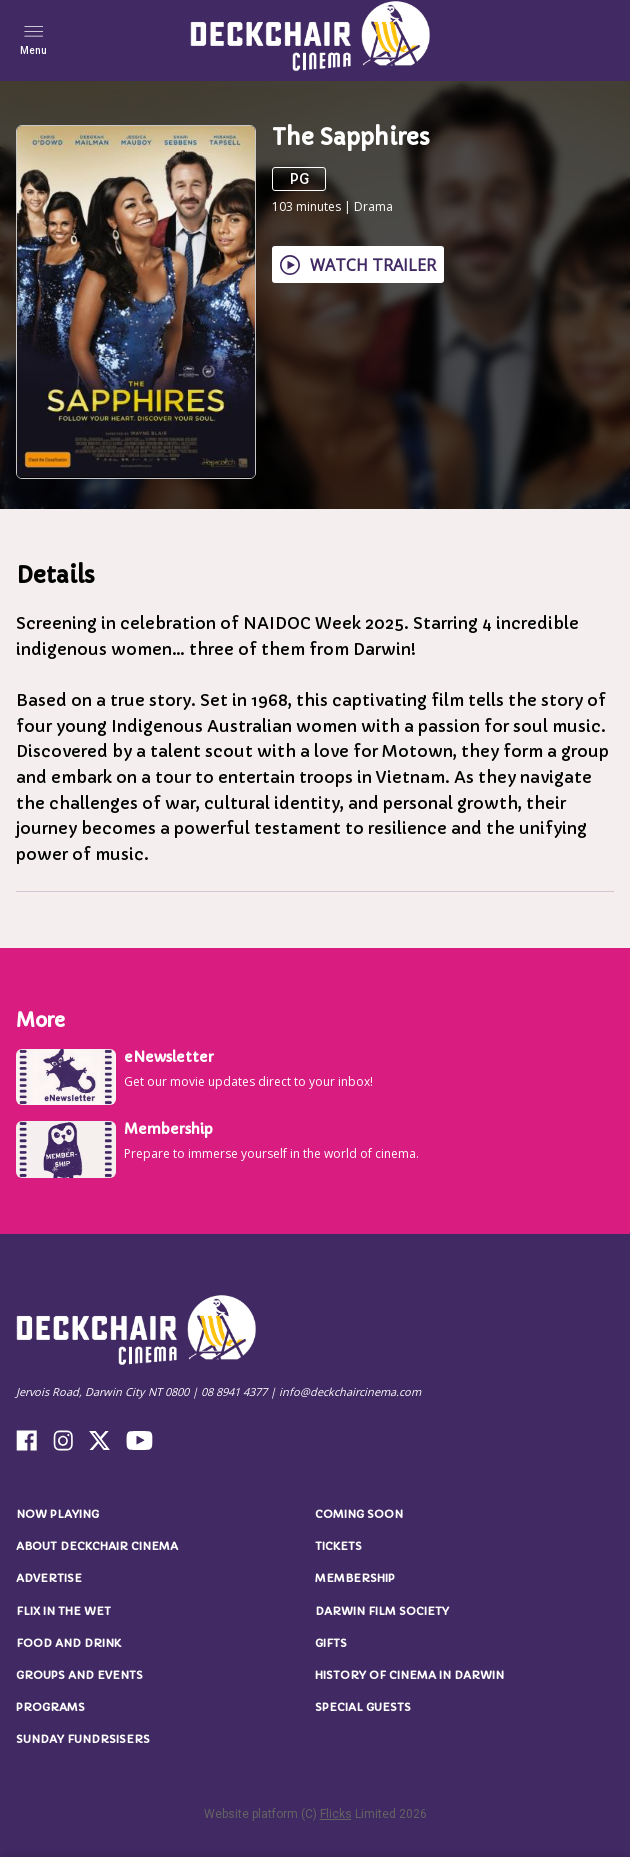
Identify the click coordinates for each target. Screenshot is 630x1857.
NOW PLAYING (57, 1514)
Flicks (336, 1814)
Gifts (331, 1643)
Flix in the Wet (63, 1611)
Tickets (338, 1546)
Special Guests (363, 1707)
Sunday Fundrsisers (83, 1739)
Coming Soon (359, 1514)
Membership (355, 1578)
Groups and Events (79, 1675)
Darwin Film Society (382, 1611)
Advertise (49, 1578)
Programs (50, 1707)
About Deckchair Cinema (97, 1546)
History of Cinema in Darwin (409, 1675)
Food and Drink (68, 1643)
